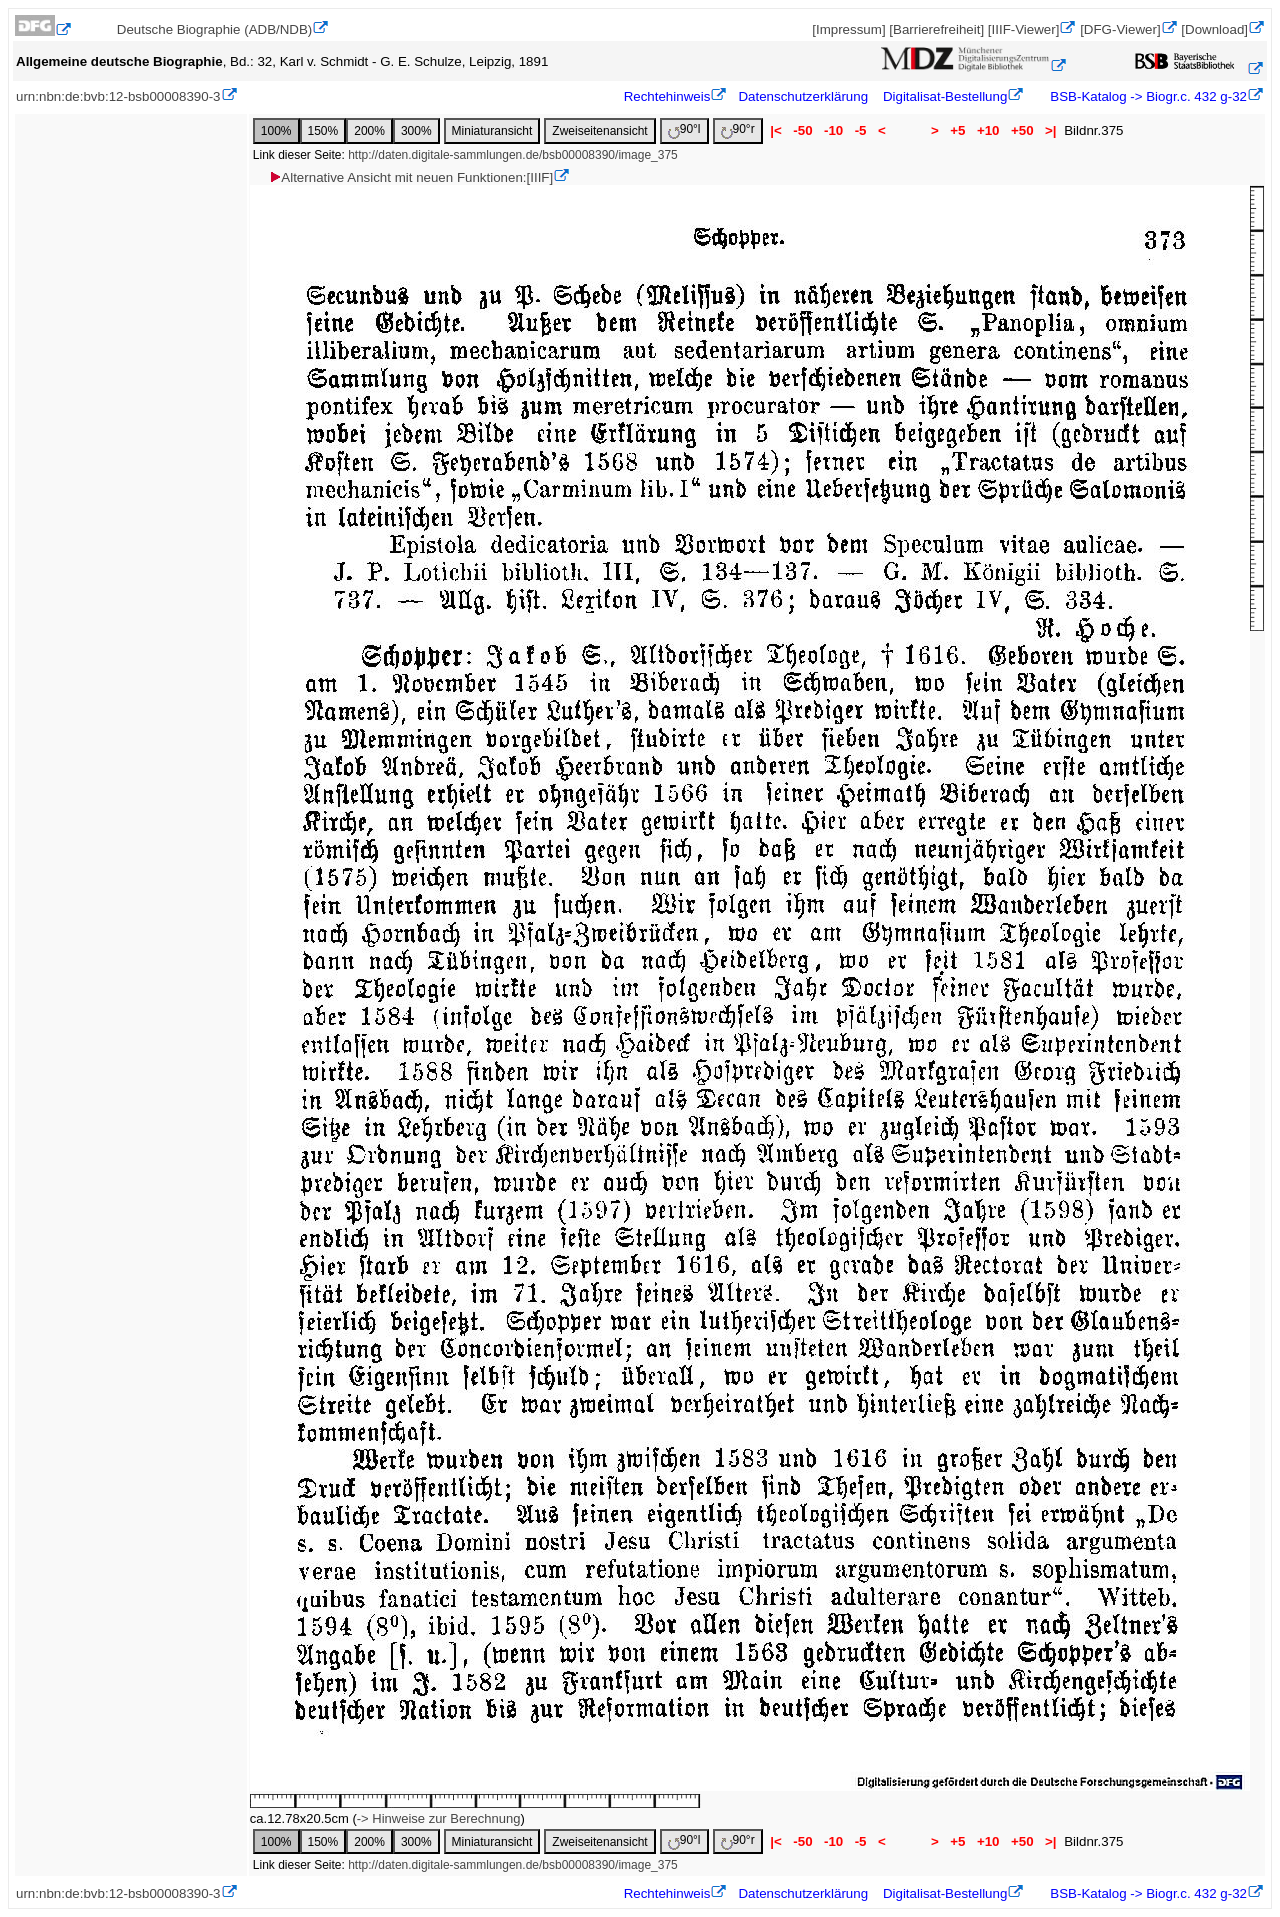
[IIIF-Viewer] (1024, 29)
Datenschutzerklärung (803, 96)
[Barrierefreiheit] (936, 29)
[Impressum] (848, 29)
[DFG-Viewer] (1120, 29)
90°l (684, 130)
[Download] (1214, 29)
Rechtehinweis (667, 96)
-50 (803, 130)
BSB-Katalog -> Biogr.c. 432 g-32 (1147, 96)
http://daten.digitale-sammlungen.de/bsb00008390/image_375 (513, 155)
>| (1050, 130)
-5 (860, 130)
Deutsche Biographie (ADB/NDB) (215, 29)
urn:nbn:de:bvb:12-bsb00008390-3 (118, 96)
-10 (833, 130)
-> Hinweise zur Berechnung (439, 1818)
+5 (958, 130)
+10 (988, 130)
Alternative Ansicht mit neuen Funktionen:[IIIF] (410, 177)
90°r (738, 130)
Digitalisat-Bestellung (945, 96)
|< (776, 130)
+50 (1022, 130)
